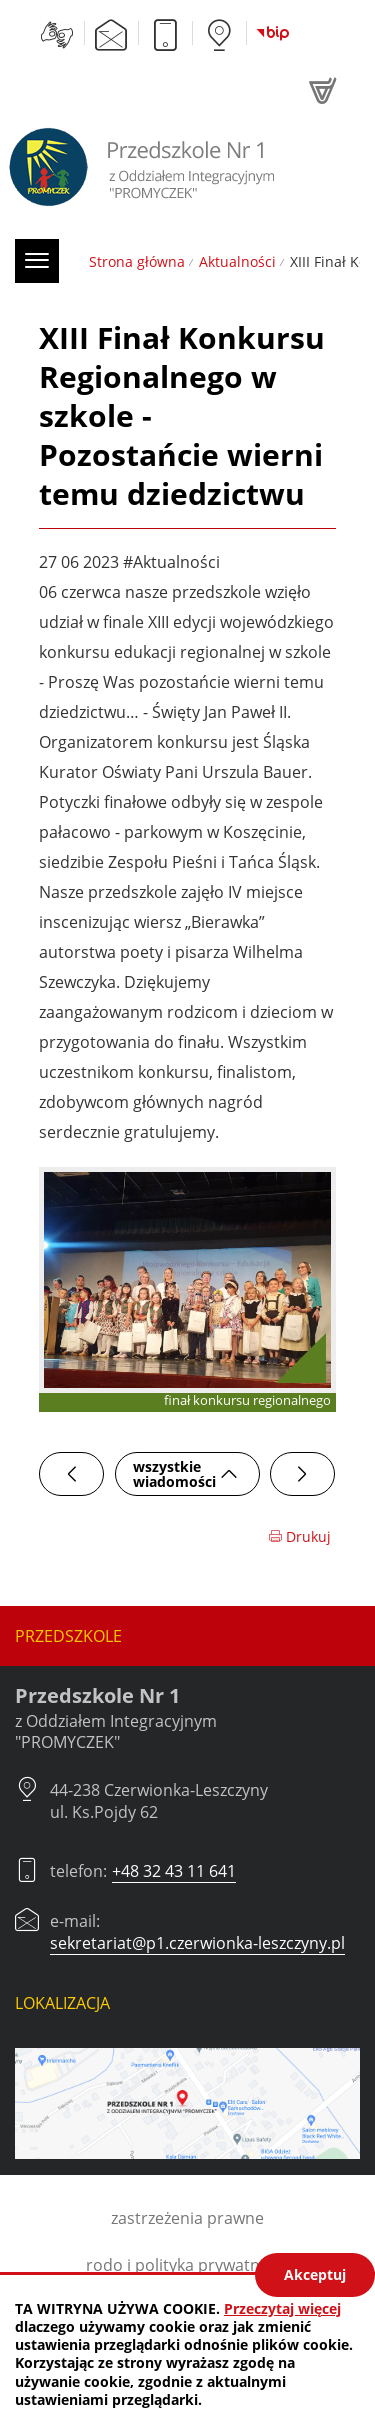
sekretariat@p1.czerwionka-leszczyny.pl (197, 1943)
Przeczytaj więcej (282, 2308)
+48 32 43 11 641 (174, 1871)
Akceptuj (315, 2274)
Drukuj (299, 1536)
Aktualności (237, 261)
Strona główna (137, 261)
